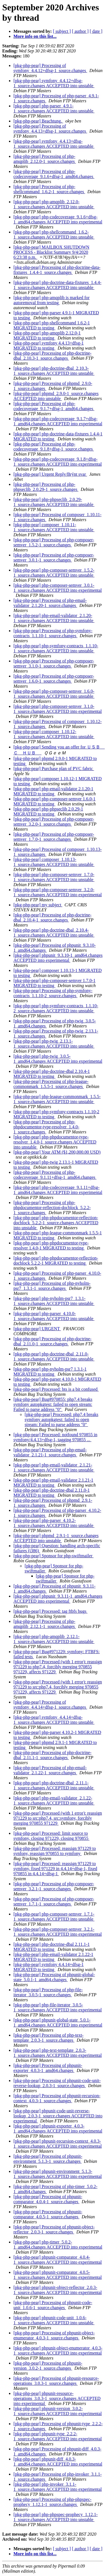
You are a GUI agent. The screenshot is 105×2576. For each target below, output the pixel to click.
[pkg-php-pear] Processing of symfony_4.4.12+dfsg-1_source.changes (50, 68)
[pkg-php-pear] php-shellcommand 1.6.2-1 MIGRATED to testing (51, 325)
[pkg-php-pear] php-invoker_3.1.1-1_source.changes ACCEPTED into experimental (57, 2487)
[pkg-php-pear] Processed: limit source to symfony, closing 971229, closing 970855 (51, 1836)
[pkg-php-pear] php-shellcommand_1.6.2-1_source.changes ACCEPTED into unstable (53, 234)
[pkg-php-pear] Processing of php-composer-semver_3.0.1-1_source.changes (53, 557)
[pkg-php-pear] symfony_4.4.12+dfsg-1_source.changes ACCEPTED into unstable (53, 83)
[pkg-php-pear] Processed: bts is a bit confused (56, 1389)
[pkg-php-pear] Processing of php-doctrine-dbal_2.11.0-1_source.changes (52, 1341)
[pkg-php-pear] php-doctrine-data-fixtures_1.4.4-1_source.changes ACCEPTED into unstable (57, 285)
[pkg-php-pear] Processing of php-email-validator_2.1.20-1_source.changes (50, 603)
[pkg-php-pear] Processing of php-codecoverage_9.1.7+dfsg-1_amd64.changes (53, 406)
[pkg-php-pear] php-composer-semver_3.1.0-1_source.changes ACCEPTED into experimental (57, 709)
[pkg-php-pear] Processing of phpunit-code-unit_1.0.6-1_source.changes (52, 2305)
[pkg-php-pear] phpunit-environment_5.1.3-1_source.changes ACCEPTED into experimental (57, 2174)
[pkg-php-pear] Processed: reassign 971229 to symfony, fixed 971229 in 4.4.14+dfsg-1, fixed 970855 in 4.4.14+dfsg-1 (55, 1868)
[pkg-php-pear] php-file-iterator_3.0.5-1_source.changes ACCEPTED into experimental (57, 2007)
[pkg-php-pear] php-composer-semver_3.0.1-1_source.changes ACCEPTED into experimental (57, 588)
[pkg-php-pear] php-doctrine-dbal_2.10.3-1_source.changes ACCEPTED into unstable (53, 371)
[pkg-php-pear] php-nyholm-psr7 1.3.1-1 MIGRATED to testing (50, 1371)
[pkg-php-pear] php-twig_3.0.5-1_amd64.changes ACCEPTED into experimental (57, 1059)
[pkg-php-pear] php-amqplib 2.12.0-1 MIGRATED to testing (47, 335)
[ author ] (80, 31)
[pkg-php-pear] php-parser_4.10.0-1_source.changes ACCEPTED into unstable (53, 1316)
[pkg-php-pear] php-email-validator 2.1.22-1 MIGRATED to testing (53, 1957)
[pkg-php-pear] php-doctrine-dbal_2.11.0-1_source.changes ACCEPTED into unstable (53, 1356)
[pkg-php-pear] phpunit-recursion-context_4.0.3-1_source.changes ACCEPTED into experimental (57, 2143)
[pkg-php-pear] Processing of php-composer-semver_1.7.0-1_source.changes (53, 837)
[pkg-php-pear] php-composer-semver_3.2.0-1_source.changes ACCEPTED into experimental (57, 892)
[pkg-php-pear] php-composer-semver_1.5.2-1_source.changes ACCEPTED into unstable (53, 572)
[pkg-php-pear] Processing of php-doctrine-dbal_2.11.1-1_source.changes (52, 1755)
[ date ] (96, 31)
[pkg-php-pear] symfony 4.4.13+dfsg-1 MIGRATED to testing (48, 345)
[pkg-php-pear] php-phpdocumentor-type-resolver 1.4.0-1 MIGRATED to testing (50, 1245)
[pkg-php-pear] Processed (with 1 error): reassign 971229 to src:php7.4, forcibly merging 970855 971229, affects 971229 (57, 1686)
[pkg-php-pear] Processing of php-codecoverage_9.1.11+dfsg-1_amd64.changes (54, 1175)
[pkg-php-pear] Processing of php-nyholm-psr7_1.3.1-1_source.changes (51, 1286)
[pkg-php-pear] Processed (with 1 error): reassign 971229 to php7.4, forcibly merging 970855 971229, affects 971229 (57, 1666)
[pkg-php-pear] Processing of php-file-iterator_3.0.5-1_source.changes (48, 1992)
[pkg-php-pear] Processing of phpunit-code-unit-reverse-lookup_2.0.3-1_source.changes (57, 2083)
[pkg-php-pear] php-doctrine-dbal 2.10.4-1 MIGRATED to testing (51, 1074)
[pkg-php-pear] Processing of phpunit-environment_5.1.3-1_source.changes (47, 2159)
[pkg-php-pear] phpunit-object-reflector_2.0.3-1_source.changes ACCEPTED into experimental (57, 2290)
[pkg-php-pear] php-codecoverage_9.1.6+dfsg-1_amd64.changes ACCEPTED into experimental (57, 219)
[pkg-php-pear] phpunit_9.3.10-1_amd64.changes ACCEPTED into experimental (57, 958)
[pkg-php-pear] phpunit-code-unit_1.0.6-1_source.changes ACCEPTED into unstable (53, 2320)
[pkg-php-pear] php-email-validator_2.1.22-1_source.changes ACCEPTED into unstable (53, 1800)
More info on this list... (35, 36)
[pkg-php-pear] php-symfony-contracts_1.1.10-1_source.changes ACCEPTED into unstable (55, 648)
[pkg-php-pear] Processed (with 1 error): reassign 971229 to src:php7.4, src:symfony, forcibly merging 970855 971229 (57, 1818)
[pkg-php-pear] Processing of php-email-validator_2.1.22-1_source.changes (50, 1770)
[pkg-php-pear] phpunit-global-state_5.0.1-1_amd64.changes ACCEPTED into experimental (57, 2022)
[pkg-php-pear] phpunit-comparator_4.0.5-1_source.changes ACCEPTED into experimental (57, 2275)
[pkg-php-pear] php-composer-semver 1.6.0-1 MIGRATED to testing (54, 801)
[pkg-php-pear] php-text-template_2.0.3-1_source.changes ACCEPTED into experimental (57, 2053)
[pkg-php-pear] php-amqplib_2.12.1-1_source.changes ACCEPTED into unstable (53, 1639)
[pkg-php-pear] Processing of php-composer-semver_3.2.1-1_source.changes (53, 1886)
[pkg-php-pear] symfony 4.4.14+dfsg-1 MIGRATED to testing (48, 1967)
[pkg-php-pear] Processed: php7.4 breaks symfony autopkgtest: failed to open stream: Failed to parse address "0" (61, 1419)
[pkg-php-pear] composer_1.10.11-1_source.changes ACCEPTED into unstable (53, 527)
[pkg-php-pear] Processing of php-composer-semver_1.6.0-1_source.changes (53, 678)
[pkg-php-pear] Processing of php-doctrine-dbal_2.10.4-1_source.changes (52, 917)
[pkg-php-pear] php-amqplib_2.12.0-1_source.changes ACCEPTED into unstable (53, 204)
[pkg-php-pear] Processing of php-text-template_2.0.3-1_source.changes (48, 2038)
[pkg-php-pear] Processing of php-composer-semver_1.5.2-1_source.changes (53, 542)
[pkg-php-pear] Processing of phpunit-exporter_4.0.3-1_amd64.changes (47, 2068)
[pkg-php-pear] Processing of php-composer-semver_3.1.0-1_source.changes (53, 663)
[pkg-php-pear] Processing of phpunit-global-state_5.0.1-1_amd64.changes (54, 1977)
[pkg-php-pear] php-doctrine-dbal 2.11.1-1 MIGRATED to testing (51, 1947)
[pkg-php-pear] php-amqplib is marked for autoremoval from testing (51, 300)
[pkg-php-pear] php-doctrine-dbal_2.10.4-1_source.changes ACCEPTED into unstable (53, 932)
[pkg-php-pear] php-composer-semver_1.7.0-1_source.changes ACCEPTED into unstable (53, 877)
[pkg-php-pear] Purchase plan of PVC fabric (53, 768)
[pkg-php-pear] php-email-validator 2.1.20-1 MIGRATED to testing (53, 791)
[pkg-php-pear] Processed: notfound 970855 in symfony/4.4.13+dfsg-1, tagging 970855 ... (55, 1437)
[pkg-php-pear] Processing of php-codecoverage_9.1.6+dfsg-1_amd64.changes (53, 174)
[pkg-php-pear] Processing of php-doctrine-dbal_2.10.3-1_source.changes (52, 356)
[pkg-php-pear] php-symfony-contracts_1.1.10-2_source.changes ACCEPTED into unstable (55, 1008)
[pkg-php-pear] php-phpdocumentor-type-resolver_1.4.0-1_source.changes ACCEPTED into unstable (54, 1142)
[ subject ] (62, 31)
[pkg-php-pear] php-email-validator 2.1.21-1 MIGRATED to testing (53, 1482)
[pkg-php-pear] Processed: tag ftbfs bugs (50, 1611)
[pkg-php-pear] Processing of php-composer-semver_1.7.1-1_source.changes (53, 1901)
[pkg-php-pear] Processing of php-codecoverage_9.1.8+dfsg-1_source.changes (53, 446)
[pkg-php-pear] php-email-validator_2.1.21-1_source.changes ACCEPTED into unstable (53, 1467)
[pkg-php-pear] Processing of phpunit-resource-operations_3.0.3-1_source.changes (56, 2381)
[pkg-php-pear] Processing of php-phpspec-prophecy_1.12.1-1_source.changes (52, 2502)
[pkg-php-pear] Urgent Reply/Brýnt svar (50, 474)
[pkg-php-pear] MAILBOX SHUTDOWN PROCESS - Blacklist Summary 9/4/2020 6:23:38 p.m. (51, 252)
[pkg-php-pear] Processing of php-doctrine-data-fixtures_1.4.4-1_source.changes (57, 270)
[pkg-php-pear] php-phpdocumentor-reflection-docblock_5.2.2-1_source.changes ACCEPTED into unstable (55, 1222)
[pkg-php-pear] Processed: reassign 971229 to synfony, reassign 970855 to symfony (54, 1851)
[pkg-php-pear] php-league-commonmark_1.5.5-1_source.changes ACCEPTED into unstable (57, 1099)
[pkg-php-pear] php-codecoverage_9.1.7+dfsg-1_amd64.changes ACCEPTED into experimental (57, 421)
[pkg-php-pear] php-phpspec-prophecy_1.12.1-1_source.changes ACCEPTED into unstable (55, 2517)
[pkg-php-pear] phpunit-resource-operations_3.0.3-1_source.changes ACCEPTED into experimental (57, 2398)
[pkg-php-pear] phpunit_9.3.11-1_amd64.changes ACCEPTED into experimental (57, 1599)
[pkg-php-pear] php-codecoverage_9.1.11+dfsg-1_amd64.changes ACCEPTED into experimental (57, 1190)
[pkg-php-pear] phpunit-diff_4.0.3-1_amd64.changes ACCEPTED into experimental (57, 2461)
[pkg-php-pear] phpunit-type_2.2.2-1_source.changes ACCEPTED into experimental (57, 2436)
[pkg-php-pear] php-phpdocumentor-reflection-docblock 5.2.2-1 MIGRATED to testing (55, 1260)
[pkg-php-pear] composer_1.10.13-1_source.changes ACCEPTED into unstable (53, 862)
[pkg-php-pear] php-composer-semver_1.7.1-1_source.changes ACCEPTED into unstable (53, 1916)
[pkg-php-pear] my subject (37, 904)
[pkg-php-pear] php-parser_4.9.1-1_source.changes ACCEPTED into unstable (53, 108)
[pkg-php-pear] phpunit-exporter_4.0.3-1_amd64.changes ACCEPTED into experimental (57, 2128)
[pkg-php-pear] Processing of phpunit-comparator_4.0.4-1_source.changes (47, 2199)
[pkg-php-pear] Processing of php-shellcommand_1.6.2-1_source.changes (49, 189)
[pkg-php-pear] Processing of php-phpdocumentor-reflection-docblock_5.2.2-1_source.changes (52, 1207)
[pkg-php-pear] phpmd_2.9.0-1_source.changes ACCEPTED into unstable (56, 396)
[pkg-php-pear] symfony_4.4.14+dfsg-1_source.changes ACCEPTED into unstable (53, 1720)
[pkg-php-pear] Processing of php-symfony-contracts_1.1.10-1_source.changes (52, 633)
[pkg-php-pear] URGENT (37, 1328)
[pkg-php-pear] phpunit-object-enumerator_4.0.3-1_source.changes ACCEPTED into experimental (57, 2350)
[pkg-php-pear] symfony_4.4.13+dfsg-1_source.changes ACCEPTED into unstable (53, 144)
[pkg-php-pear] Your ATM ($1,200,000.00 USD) (57, 1152)
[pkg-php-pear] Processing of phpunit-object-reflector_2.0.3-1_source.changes (54, 2229)
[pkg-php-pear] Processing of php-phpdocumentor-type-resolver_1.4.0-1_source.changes (46, 1126)
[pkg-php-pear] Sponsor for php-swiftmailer (53, 1555)
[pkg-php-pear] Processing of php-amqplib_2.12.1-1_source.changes (44, 1624)
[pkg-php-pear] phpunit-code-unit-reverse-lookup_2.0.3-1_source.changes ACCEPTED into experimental (57, 2115)
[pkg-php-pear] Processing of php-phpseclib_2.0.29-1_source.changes (45, 487)
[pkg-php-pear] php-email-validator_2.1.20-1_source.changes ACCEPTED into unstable (53, 618)
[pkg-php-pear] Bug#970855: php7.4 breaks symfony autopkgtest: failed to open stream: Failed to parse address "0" (52, 1404)
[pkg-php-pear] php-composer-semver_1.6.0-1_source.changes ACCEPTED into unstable (53, 694)
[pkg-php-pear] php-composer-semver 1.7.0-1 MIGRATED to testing (54, 983)
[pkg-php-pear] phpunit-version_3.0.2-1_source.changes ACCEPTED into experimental (57, 2411)
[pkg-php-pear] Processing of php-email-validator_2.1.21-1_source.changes (50, 1452)
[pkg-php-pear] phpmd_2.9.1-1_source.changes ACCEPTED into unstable (56, 1538)
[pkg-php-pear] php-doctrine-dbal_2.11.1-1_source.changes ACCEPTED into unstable (53, 1785)
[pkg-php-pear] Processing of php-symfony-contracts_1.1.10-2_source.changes (52, 993)
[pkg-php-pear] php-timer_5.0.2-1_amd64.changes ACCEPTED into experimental (57, 2244)
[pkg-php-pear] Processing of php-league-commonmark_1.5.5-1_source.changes (50, 1084)
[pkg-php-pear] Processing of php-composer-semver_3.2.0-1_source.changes (53, 821)
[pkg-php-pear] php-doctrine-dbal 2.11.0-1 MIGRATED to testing (51, 1493)
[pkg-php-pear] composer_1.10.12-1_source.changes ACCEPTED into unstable (53, 734)
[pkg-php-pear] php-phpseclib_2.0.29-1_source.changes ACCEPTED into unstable (53, 502)
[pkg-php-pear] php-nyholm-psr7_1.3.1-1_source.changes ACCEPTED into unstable (53, 1301)
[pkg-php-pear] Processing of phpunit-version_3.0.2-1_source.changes (47, 2366)
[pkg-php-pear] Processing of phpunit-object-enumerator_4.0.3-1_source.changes (54, 2335)
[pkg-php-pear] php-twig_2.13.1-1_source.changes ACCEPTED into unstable (53, 1043)
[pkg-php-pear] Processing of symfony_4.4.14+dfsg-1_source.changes (50, 1704)
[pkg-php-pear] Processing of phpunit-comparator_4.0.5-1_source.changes (47, 2214)
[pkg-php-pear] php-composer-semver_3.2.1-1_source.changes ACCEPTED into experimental (57, 1932)
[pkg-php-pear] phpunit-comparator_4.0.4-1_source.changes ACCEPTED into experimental (57, 2260)
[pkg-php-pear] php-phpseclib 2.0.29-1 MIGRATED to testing (48, 811)
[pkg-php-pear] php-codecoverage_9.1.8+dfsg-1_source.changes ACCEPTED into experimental (57, 461)
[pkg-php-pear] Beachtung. (38, 121)
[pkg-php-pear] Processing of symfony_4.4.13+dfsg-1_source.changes (50, 128)
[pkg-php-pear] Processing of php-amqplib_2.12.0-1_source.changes (44, 159)
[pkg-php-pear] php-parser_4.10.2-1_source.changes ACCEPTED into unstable (53, 1523)
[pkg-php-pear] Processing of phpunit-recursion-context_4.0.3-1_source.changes (57, 2098)
